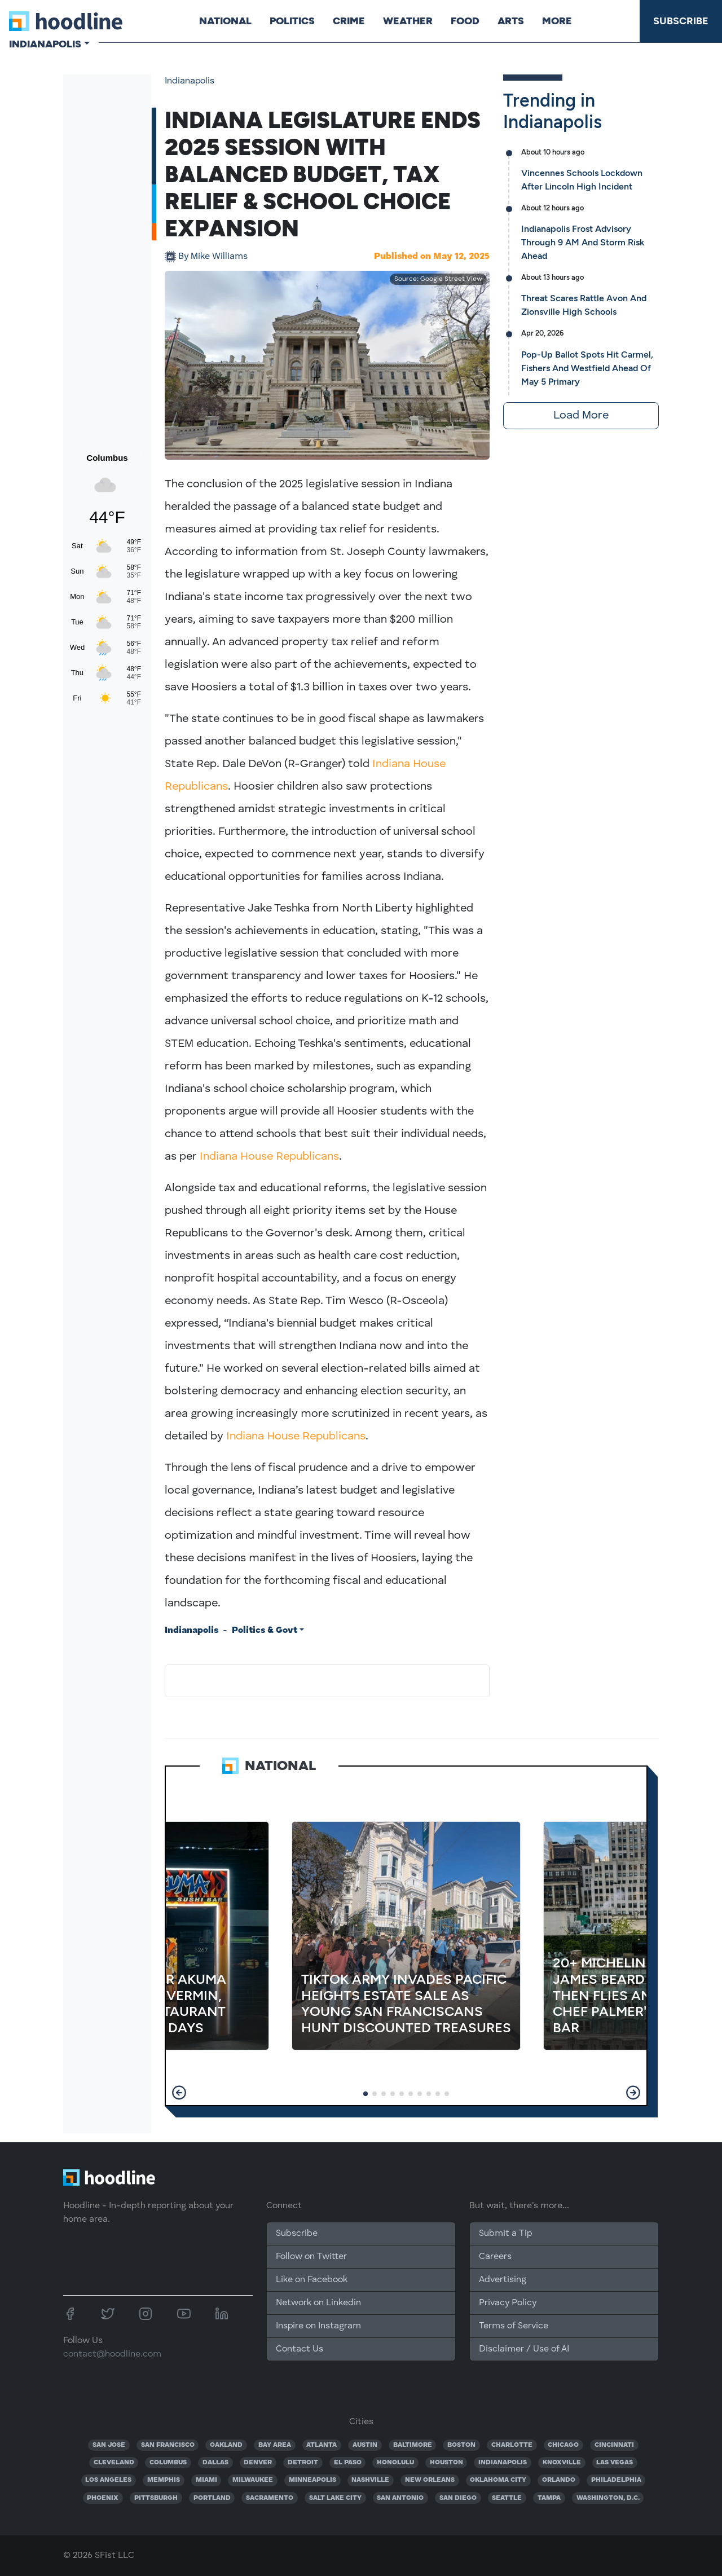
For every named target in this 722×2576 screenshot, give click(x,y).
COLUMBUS (168, 2462)
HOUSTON (446, 2462)
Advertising (502, 2279)
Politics (292, 21)
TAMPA (549, 2498)
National (225, 21)
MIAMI (206, 2480)
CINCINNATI (614, 2445)
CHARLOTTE (511, 2445)
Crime (349, 21)
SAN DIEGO (458, 2498)
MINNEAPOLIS (312, 2480)
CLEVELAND (114, 2462)
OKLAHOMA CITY (498, 2480)
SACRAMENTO (269, 2498)
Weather (408, 21)
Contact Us (299, 2349)
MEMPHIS (163, 2480)
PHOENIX (102, 2498)
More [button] (557, 21)
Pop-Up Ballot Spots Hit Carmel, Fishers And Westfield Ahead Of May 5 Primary (587, 368)
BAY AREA (274, 2445)
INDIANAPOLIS (502, 2462)
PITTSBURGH (156, 2498)
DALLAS (215, 2462)
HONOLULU (395, 2462)
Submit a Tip (505, 2233)
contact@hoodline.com (112, 2354)
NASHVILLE (370, 2480)
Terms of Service (513, 2326)
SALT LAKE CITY (335, 2498)
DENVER (258, 2462)
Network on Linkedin (318, 2303)
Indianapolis (189, 81)
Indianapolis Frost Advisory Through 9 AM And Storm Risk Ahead (582, 242)
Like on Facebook (311, 2279)
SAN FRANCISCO (168, 2445)
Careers (495, 2256)
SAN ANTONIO (400, 2498)
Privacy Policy (507, 2303)
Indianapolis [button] (45, 44)
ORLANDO (558, 2480)
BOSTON (461, 2445)
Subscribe (680, 21)
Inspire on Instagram (318, 2326)
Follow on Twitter (311, 2256)
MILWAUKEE (252, 2480)
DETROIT (303, 2462)
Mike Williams (213, 256)
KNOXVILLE (562, 2462)
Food (465, 21)
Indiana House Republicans (269, 1156)
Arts (511, 21)
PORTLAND (212, 2498)
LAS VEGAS (614, 2462)
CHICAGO (563, 2445)
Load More (581, 415)
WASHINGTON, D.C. (608, 2498)
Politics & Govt (264, 1630)
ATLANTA (321, 2445)
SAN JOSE (109, 2445)
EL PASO (348, 2462)
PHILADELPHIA (616, 2480)
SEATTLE (507, 2498)
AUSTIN (365, 2445)
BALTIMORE (412, 2445)
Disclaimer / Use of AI (524, 2349)
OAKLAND (226, 2445)
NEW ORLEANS (430, 2480)
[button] (179, 2092)
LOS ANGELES (108, 2480)
